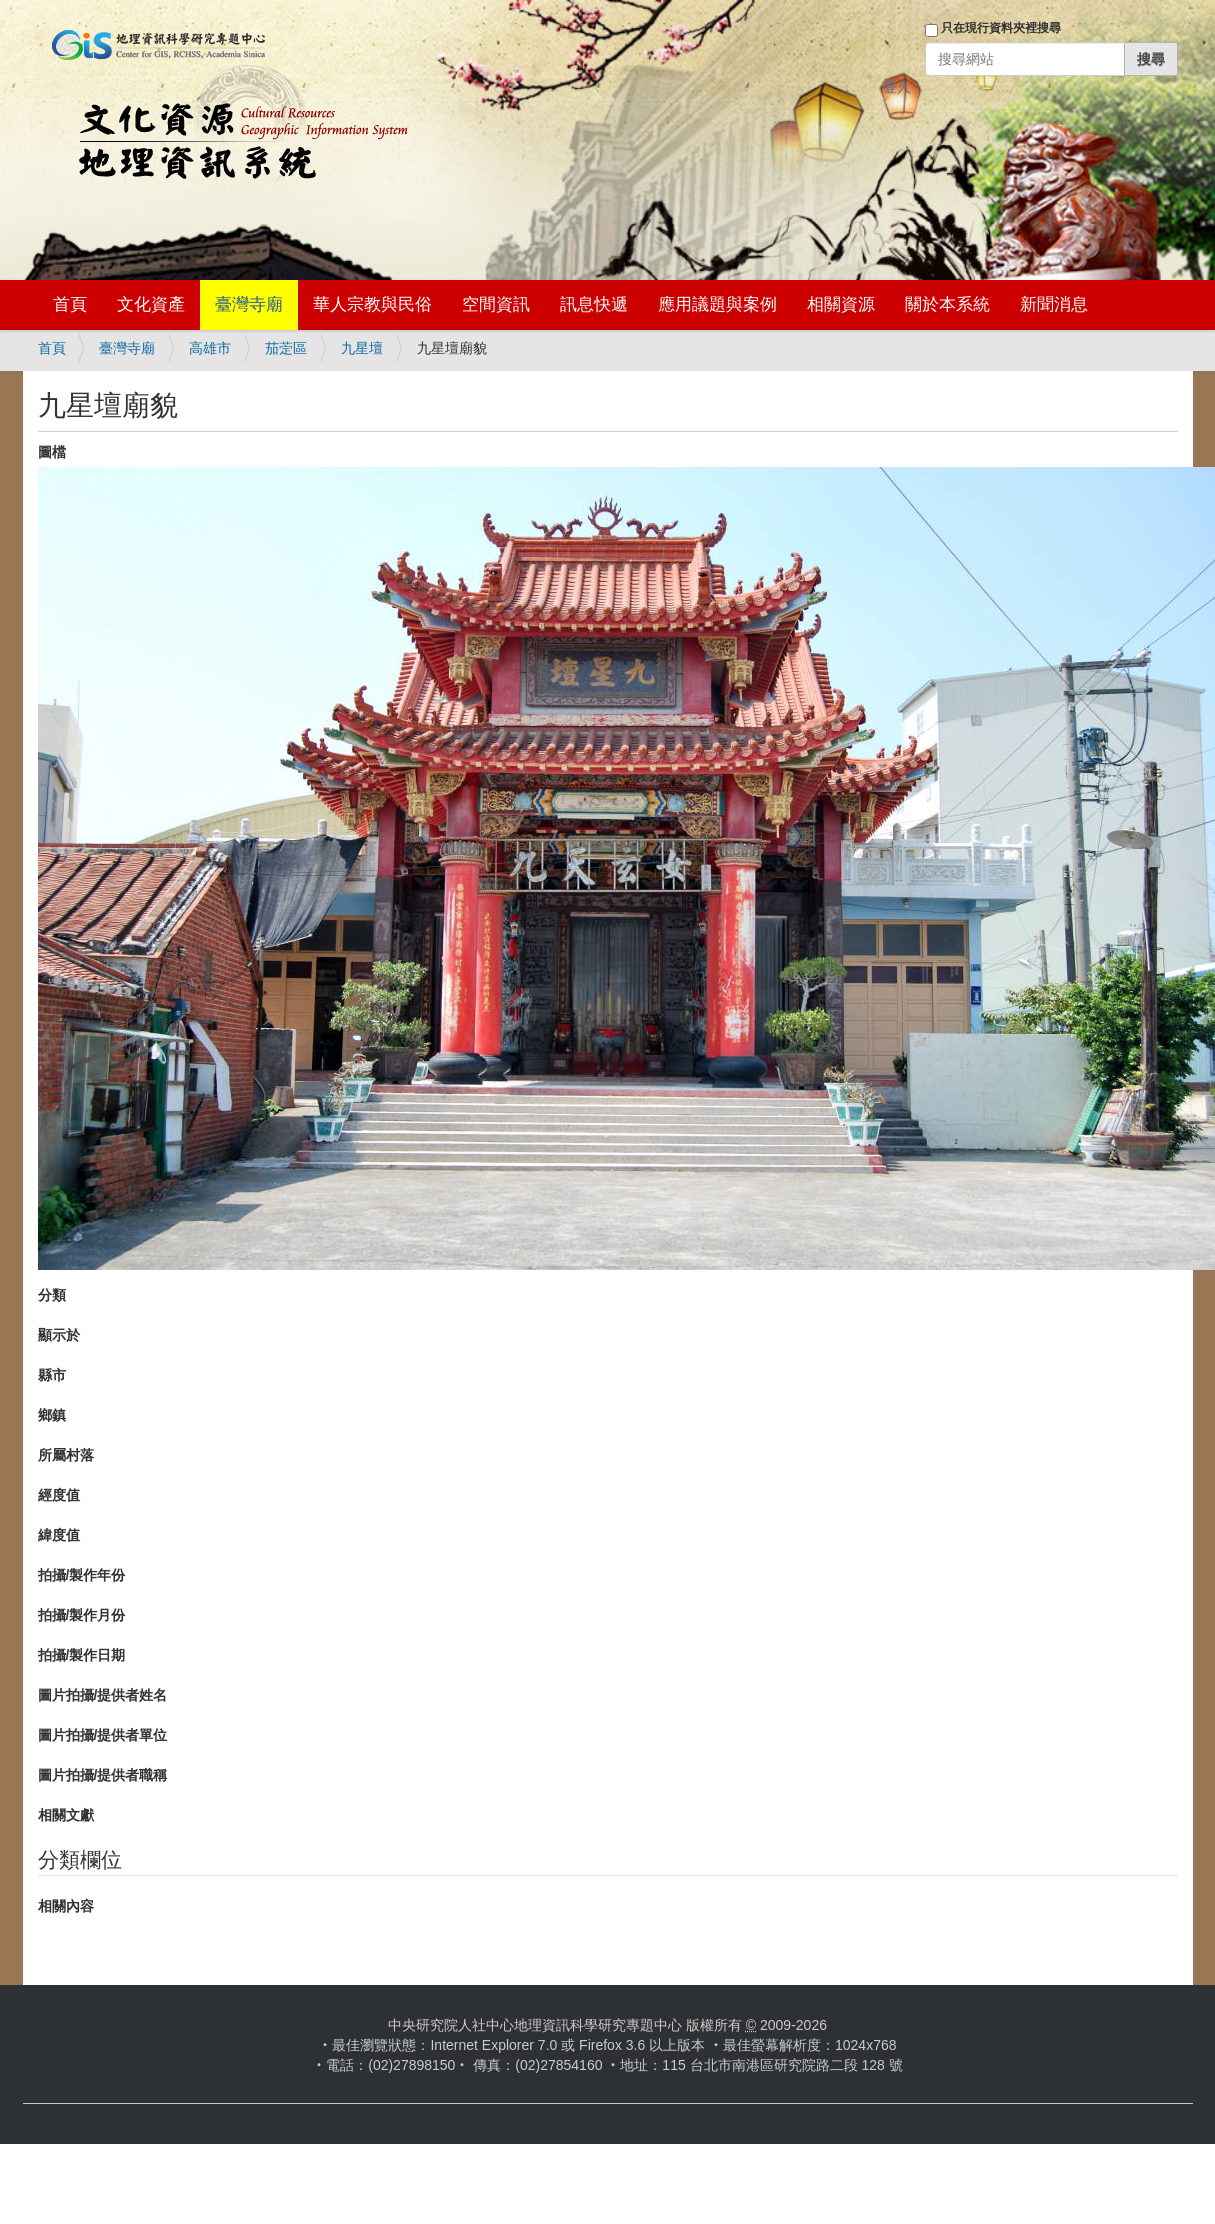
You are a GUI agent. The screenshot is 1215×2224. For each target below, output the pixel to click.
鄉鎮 (52, 1415)
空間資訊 (496, 304)
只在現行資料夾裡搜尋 (1001, 28)
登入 (897, 87)
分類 (52, 1295)
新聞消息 (1054, 304)
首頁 (70, 304)
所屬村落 (66, 1455)
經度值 (59, 1495)
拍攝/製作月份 (82, 1615)
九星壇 (362, 348)
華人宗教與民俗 (372, 304)
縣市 (52, 1375)
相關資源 (841, 304)
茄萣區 (286, 348)
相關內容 (66, 1906)
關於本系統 (947, 304)
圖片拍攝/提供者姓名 (103, 1695)
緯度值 (59, 1535)
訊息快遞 (594, 304)
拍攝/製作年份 (82, 1575)
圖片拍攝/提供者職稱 (103, 1775)
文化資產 (151, 304)
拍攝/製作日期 (82, 1655)
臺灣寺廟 (249, 304)
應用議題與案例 (717, 304)
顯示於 (59, 1335)
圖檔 (52, 452)
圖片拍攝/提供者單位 (103, 1735)
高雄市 (210, 348)
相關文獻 (66, 1815)
